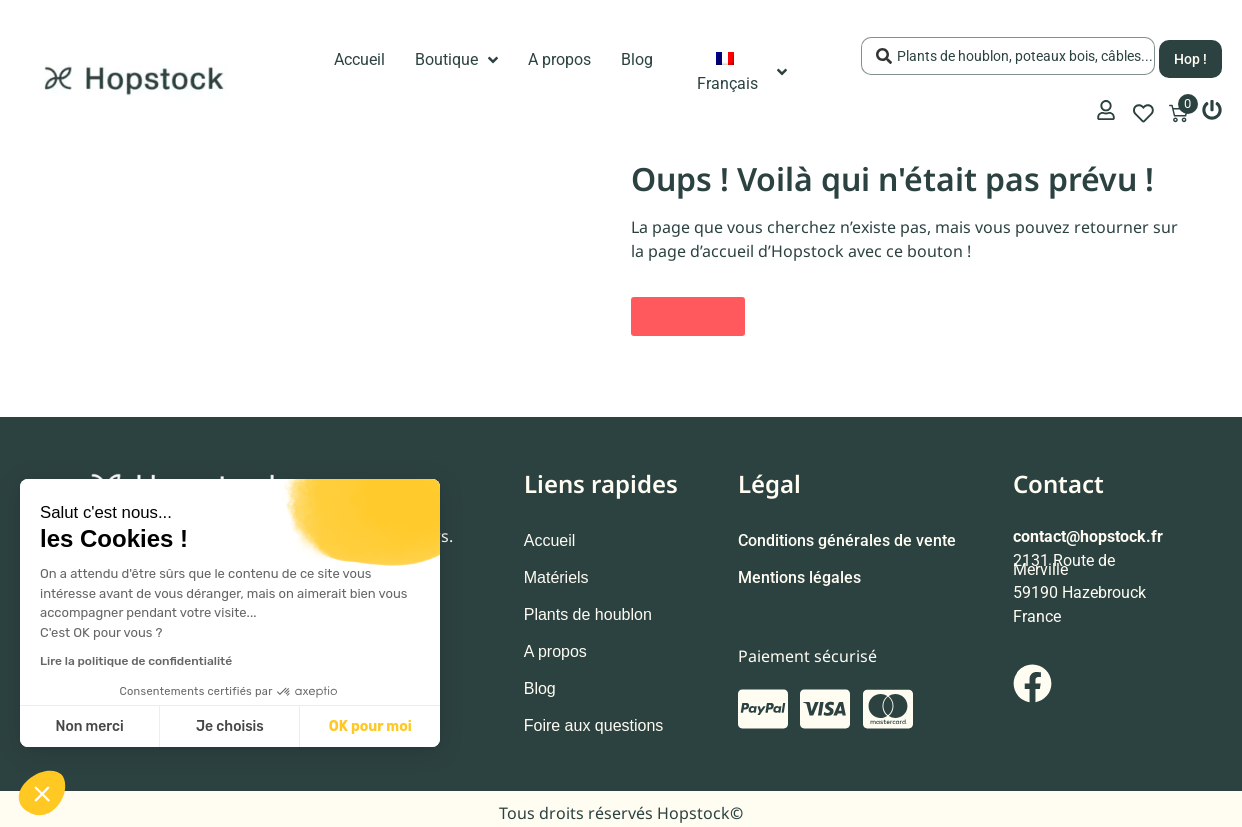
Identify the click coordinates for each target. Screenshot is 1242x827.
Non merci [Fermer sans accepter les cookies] (89, 726)
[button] (42, 793)
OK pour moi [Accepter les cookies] (370, 726)
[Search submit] (1190, 53)
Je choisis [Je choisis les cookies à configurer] (230, 726)
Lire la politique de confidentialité (136, 661)
